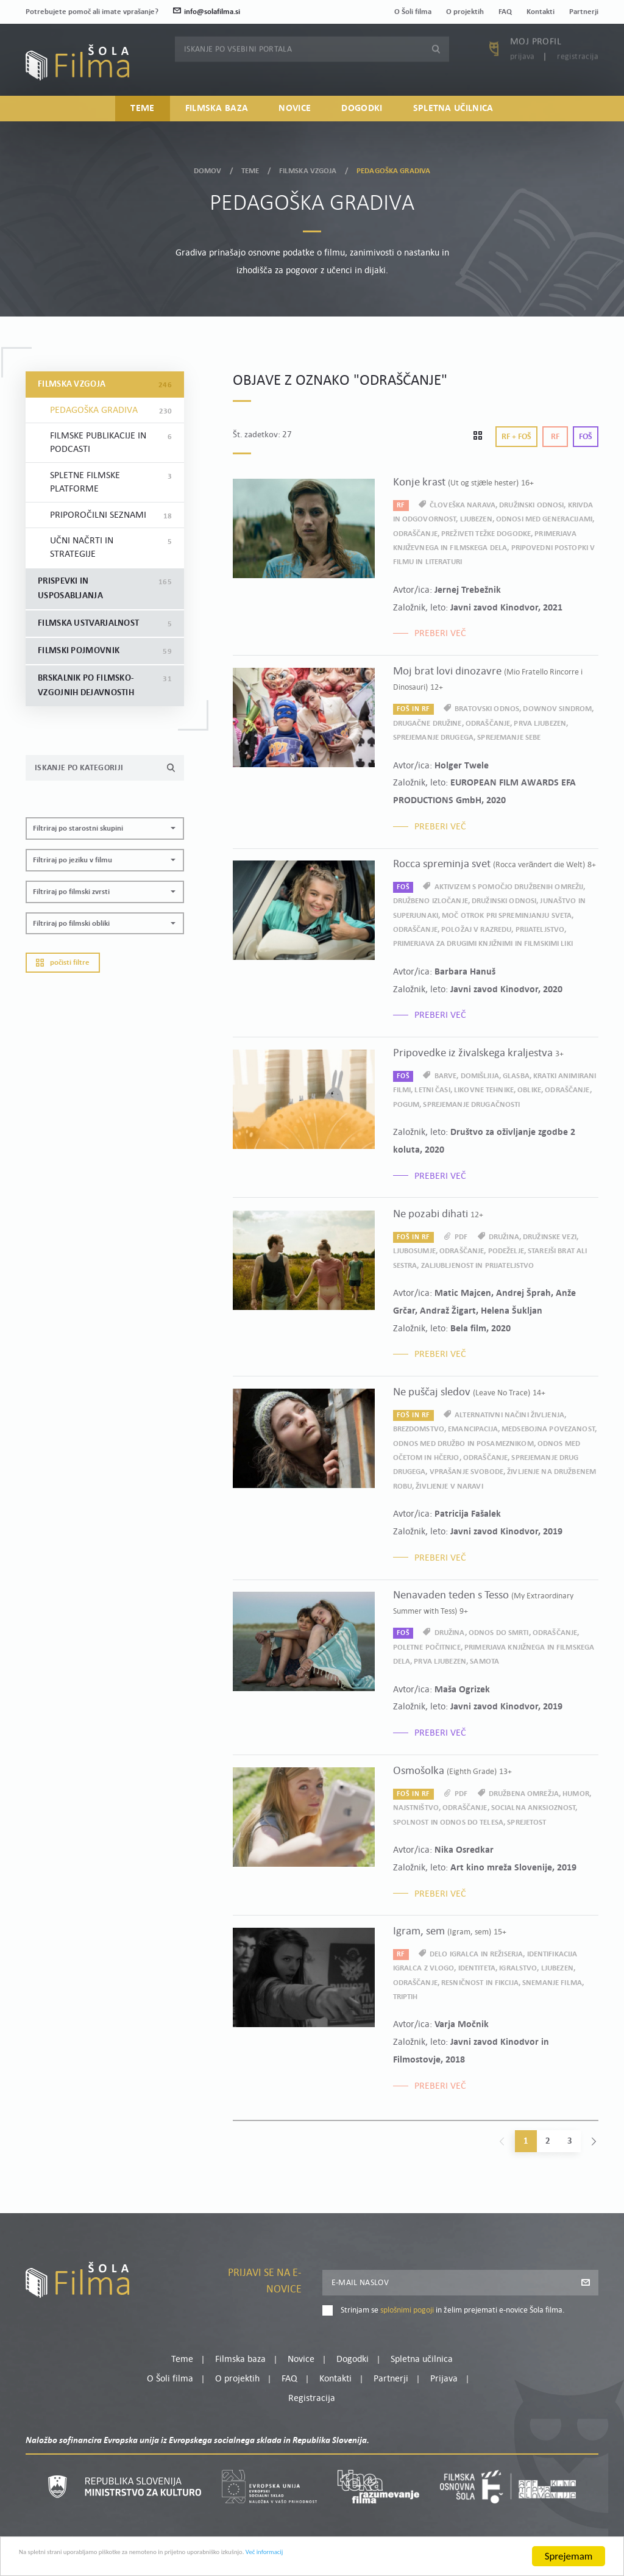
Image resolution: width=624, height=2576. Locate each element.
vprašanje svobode (466, 1472)
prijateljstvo (540, 930)
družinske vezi (549, 1237)
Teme (142, 115)
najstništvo (416, 1808)
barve (445, 1076)
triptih (405, 1997)
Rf (555, 437)
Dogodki (361, 115)
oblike (529, 1090)
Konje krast (463, 482)
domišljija (480, 1076)
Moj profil (535, 58)
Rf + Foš (516, 437)
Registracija (577, 73)
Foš (585, 437)
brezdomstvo (418, 1429)
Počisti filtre (63, 963)
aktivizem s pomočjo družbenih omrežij (509, 887)
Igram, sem (449, 1931)
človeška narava (462, 505)
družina (504, 1237)
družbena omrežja (524, 1794)
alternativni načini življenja (509, 1415)
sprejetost (526, 1822)
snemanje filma (552, 1983)
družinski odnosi (531, 505)
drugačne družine (427, 724)
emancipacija (473, 1429)
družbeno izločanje (430, 901)
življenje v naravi (449, 1486)
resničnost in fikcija (480, 1983)
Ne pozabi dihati (438, 1214)
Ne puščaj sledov (469, 1392)
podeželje (506, 1251)
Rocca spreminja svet (495, 864)
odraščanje (415, 534)
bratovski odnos (487, 709)
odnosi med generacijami (544, 519)
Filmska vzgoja (308, 168)
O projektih (465, 12)
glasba (516, 1076)
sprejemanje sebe (509, 738)
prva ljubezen (540, 724)
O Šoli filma (412, 12)
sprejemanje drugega (433, 738)
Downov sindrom (557, 709)
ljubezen (476, 519)
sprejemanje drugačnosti (471, 1105)
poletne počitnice (427, 1647)
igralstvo (518, 1968)
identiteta (476, 1968)
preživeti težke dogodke (486, 534)
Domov (208, 168)
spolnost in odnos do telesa (448, 1822)
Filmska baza (217, 115)
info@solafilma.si (206, 12)
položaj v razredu (476, 930)
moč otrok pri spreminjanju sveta (507, 916)
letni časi (432, 1090)
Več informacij (409, 2558)
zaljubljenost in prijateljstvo (477, 1266)
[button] (105, 828)
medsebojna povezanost (548, 1429)
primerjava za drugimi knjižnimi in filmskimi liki (483, 944)
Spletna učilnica (453, 115)
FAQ (505, 12)
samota (484, 1661)
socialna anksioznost (533, 1808)
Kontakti (540, 12)
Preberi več (440, 634)
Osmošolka (452, 1771)
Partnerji (583, 12)
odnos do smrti (499, 1633)
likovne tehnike (484, 1090)
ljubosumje (414, 1251)
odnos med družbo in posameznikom (463, 1444)
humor (575, 1794)
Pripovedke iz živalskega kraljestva (478, 1053)
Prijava (522, 73)
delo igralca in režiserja (476, 1954)
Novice (294, 115)
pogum (406, 1105)
